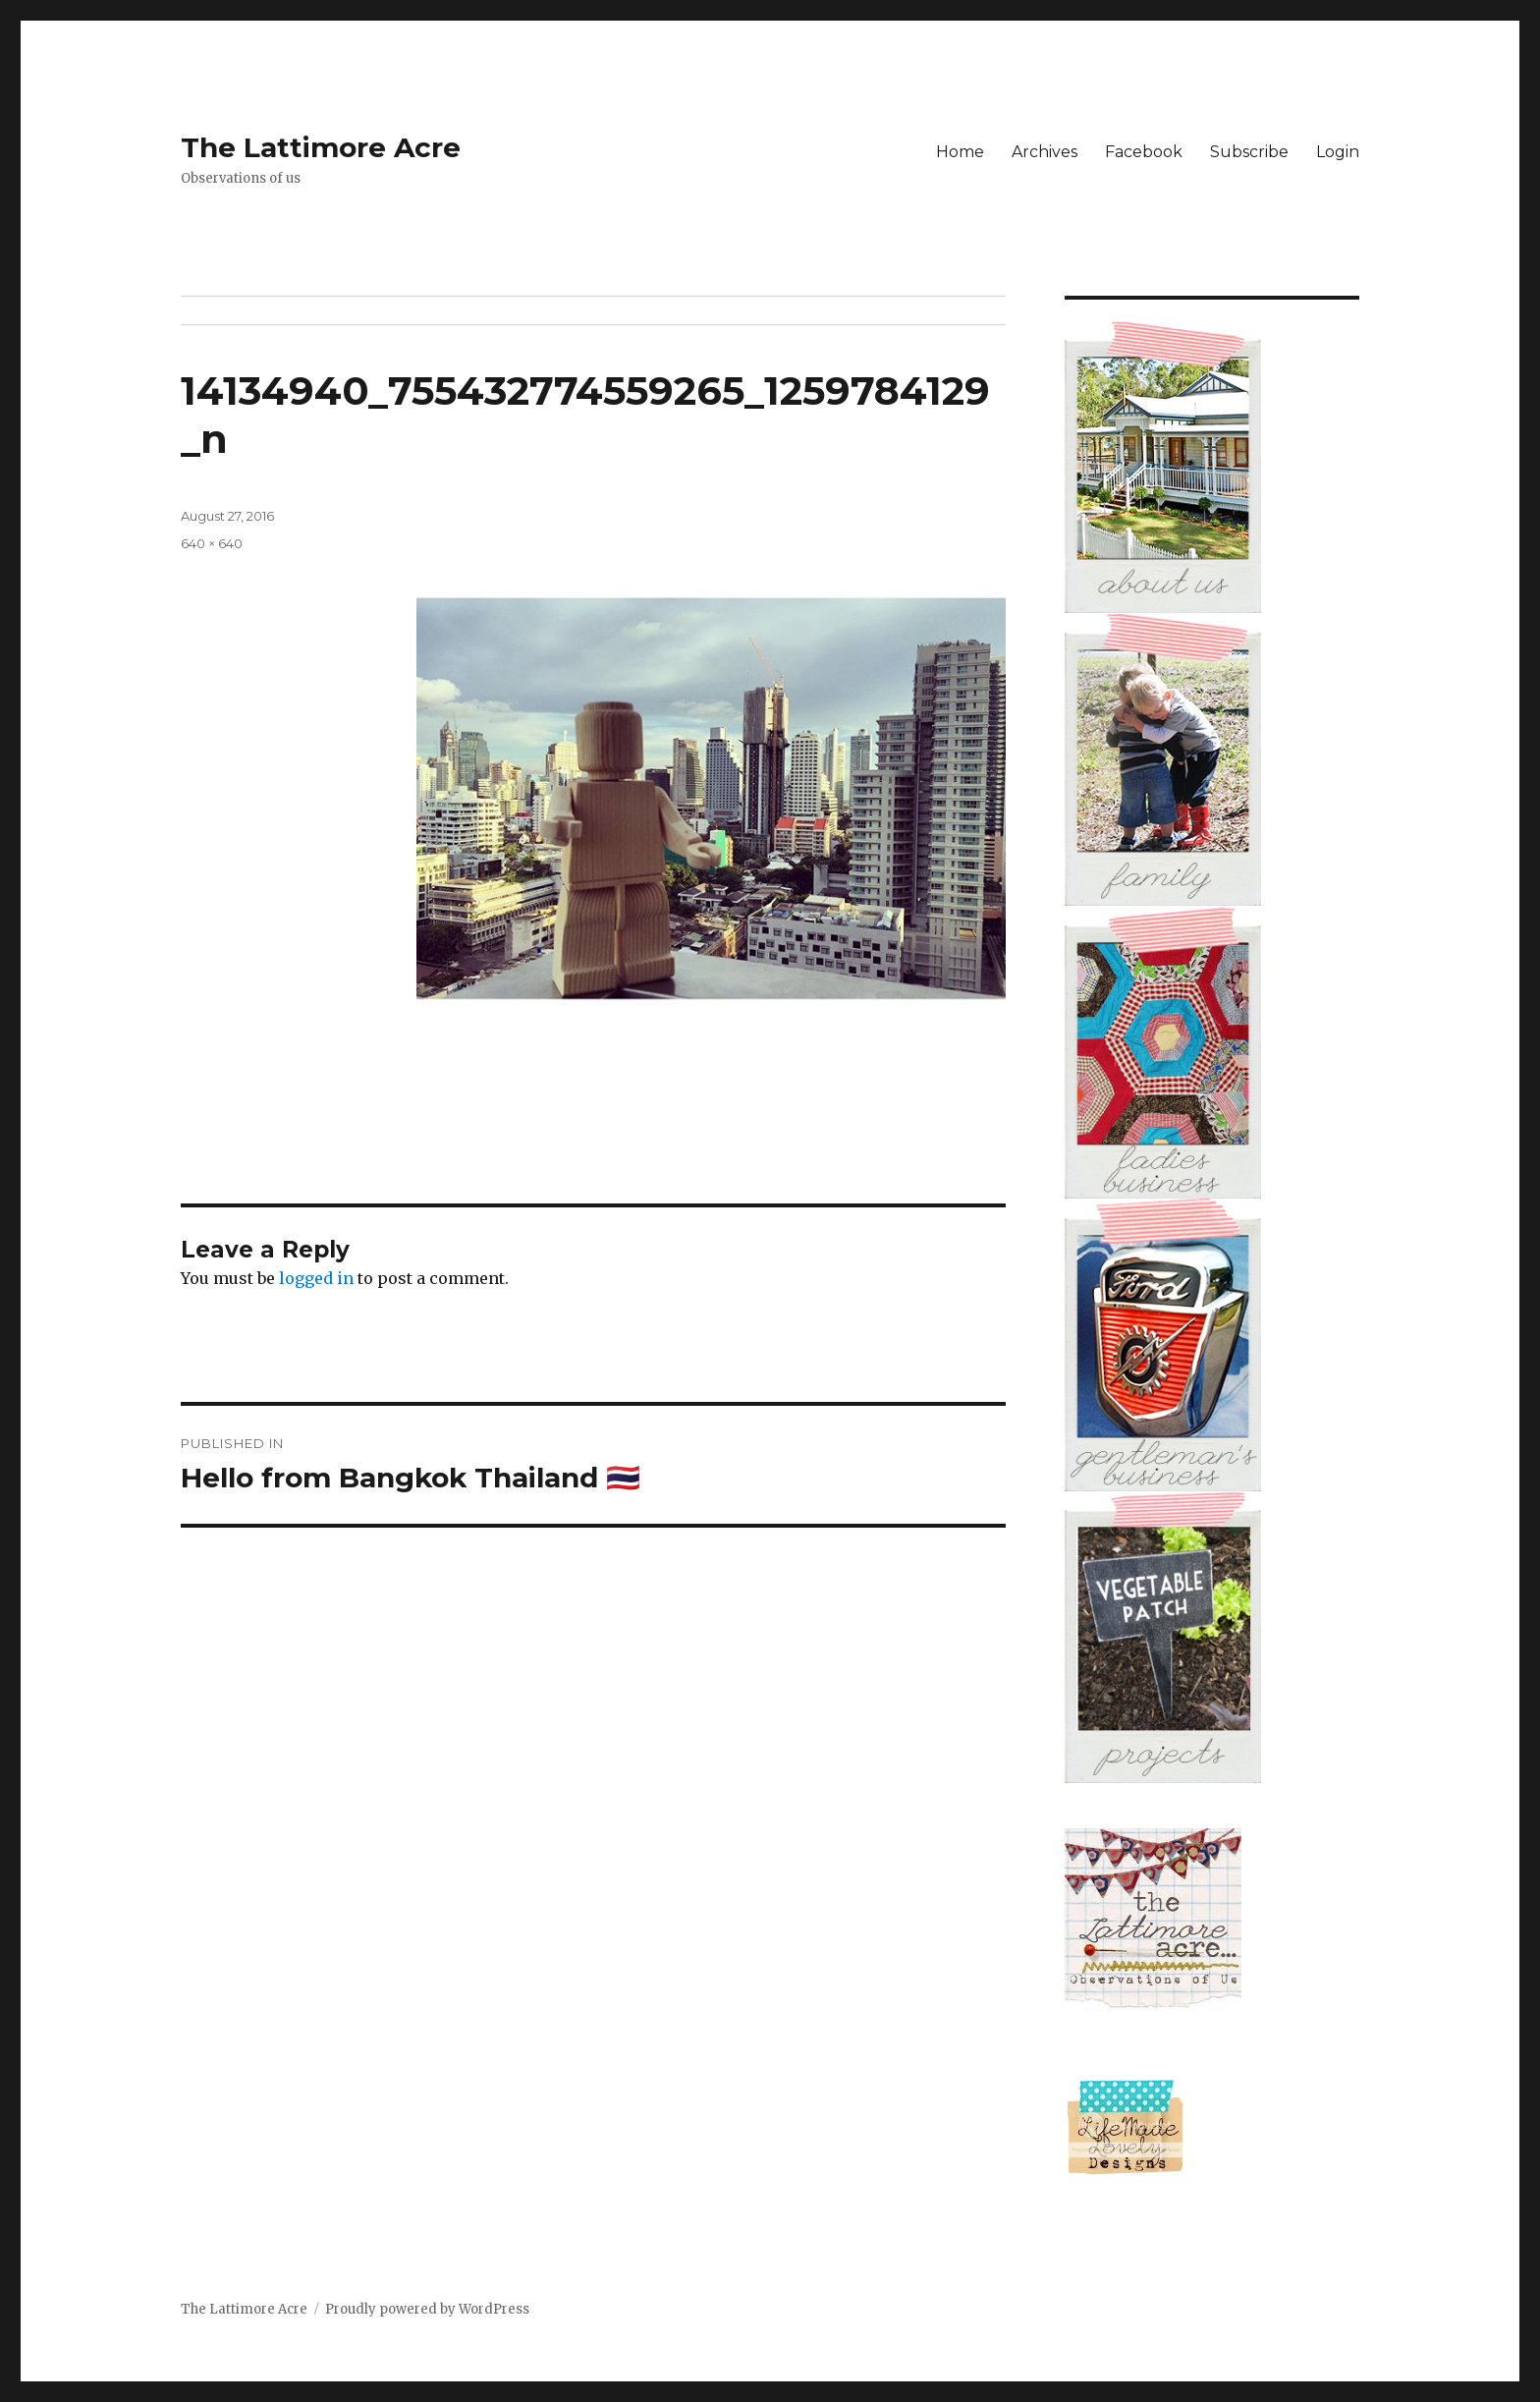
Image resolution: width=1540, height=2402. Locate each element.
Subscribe (1249, 151)
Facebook (1143, 151)
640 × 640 (212, 543)
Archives (1044, 151)
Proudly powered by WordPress (427, 2309)
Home (960, 151)
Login (1337, 151)
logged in (316, 1278)
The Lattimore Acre (321, 147)
